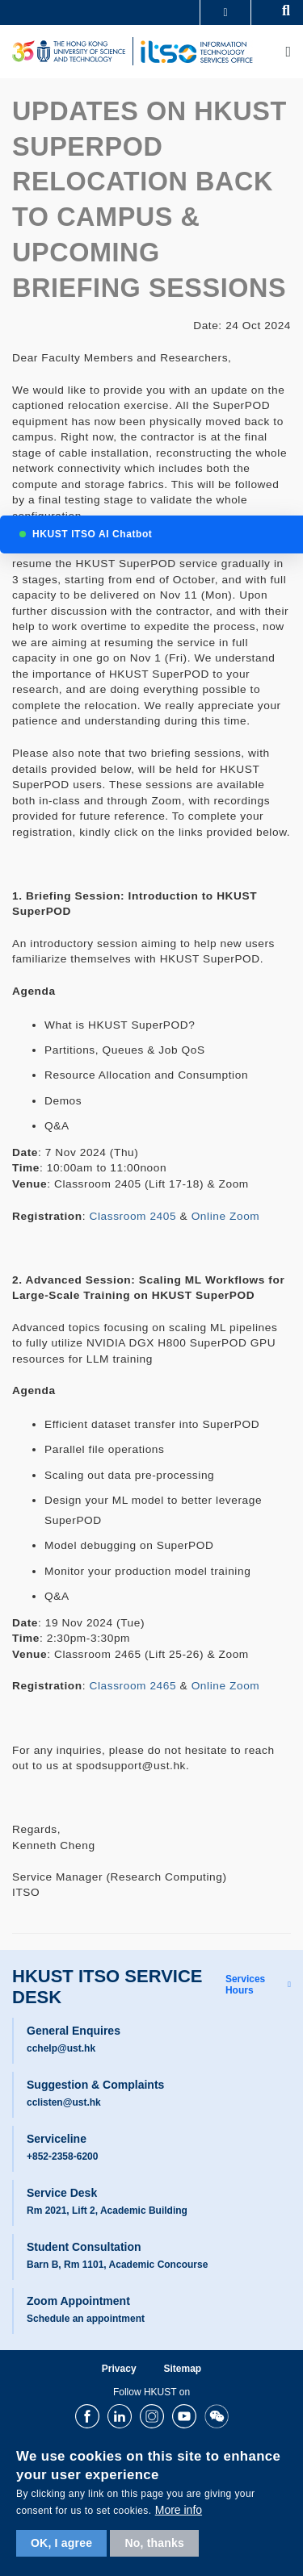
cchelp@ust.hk (61, 2048)
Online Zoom (225, 1216)
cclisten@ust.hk (64, 2102)
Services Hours (245, 1984)
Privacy (119, 2368)
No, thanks (154, 2542)
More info (178, 2509)
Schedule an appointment (86, 2318)
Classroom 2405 (133, 1216)
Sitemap (182, 2368)
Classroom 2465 (133, 1686)
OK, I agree (61, 2542)
